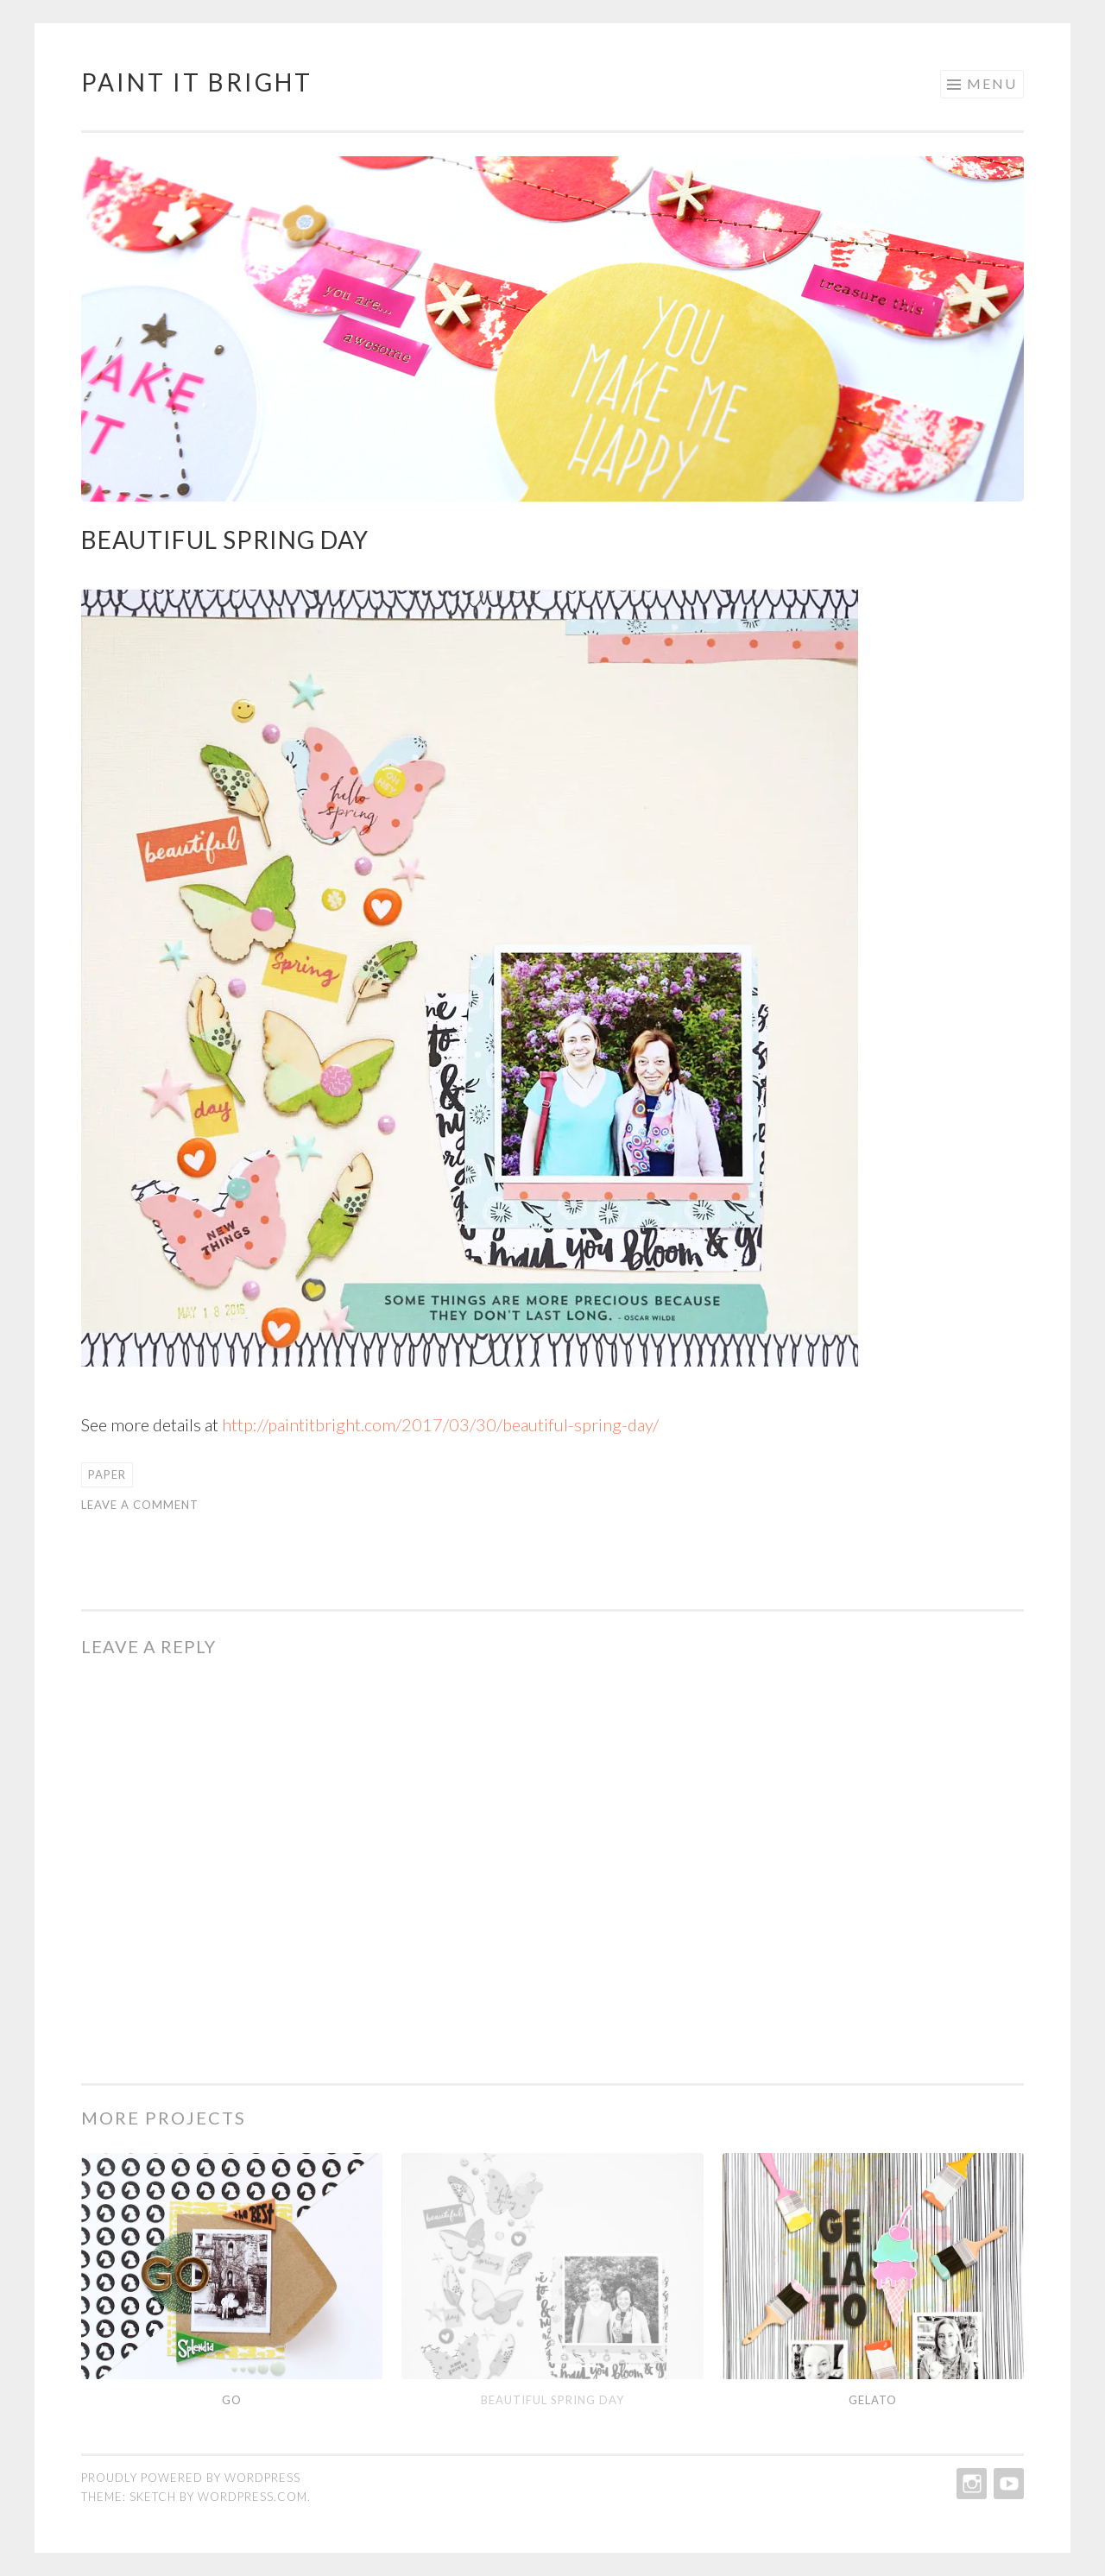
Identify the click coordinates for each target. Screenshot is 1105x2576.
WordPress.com (252, 2496)
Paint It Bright (197, 82)
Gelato (873, 2400)
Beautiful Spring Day (552, 2400)
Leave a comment (140, 1505)
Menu (992, 83)
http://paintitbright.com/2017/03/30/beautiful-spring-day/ (440, 1424)
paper (107, 1474)
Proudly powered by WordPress (190, 2477)
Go (232, 2400)
